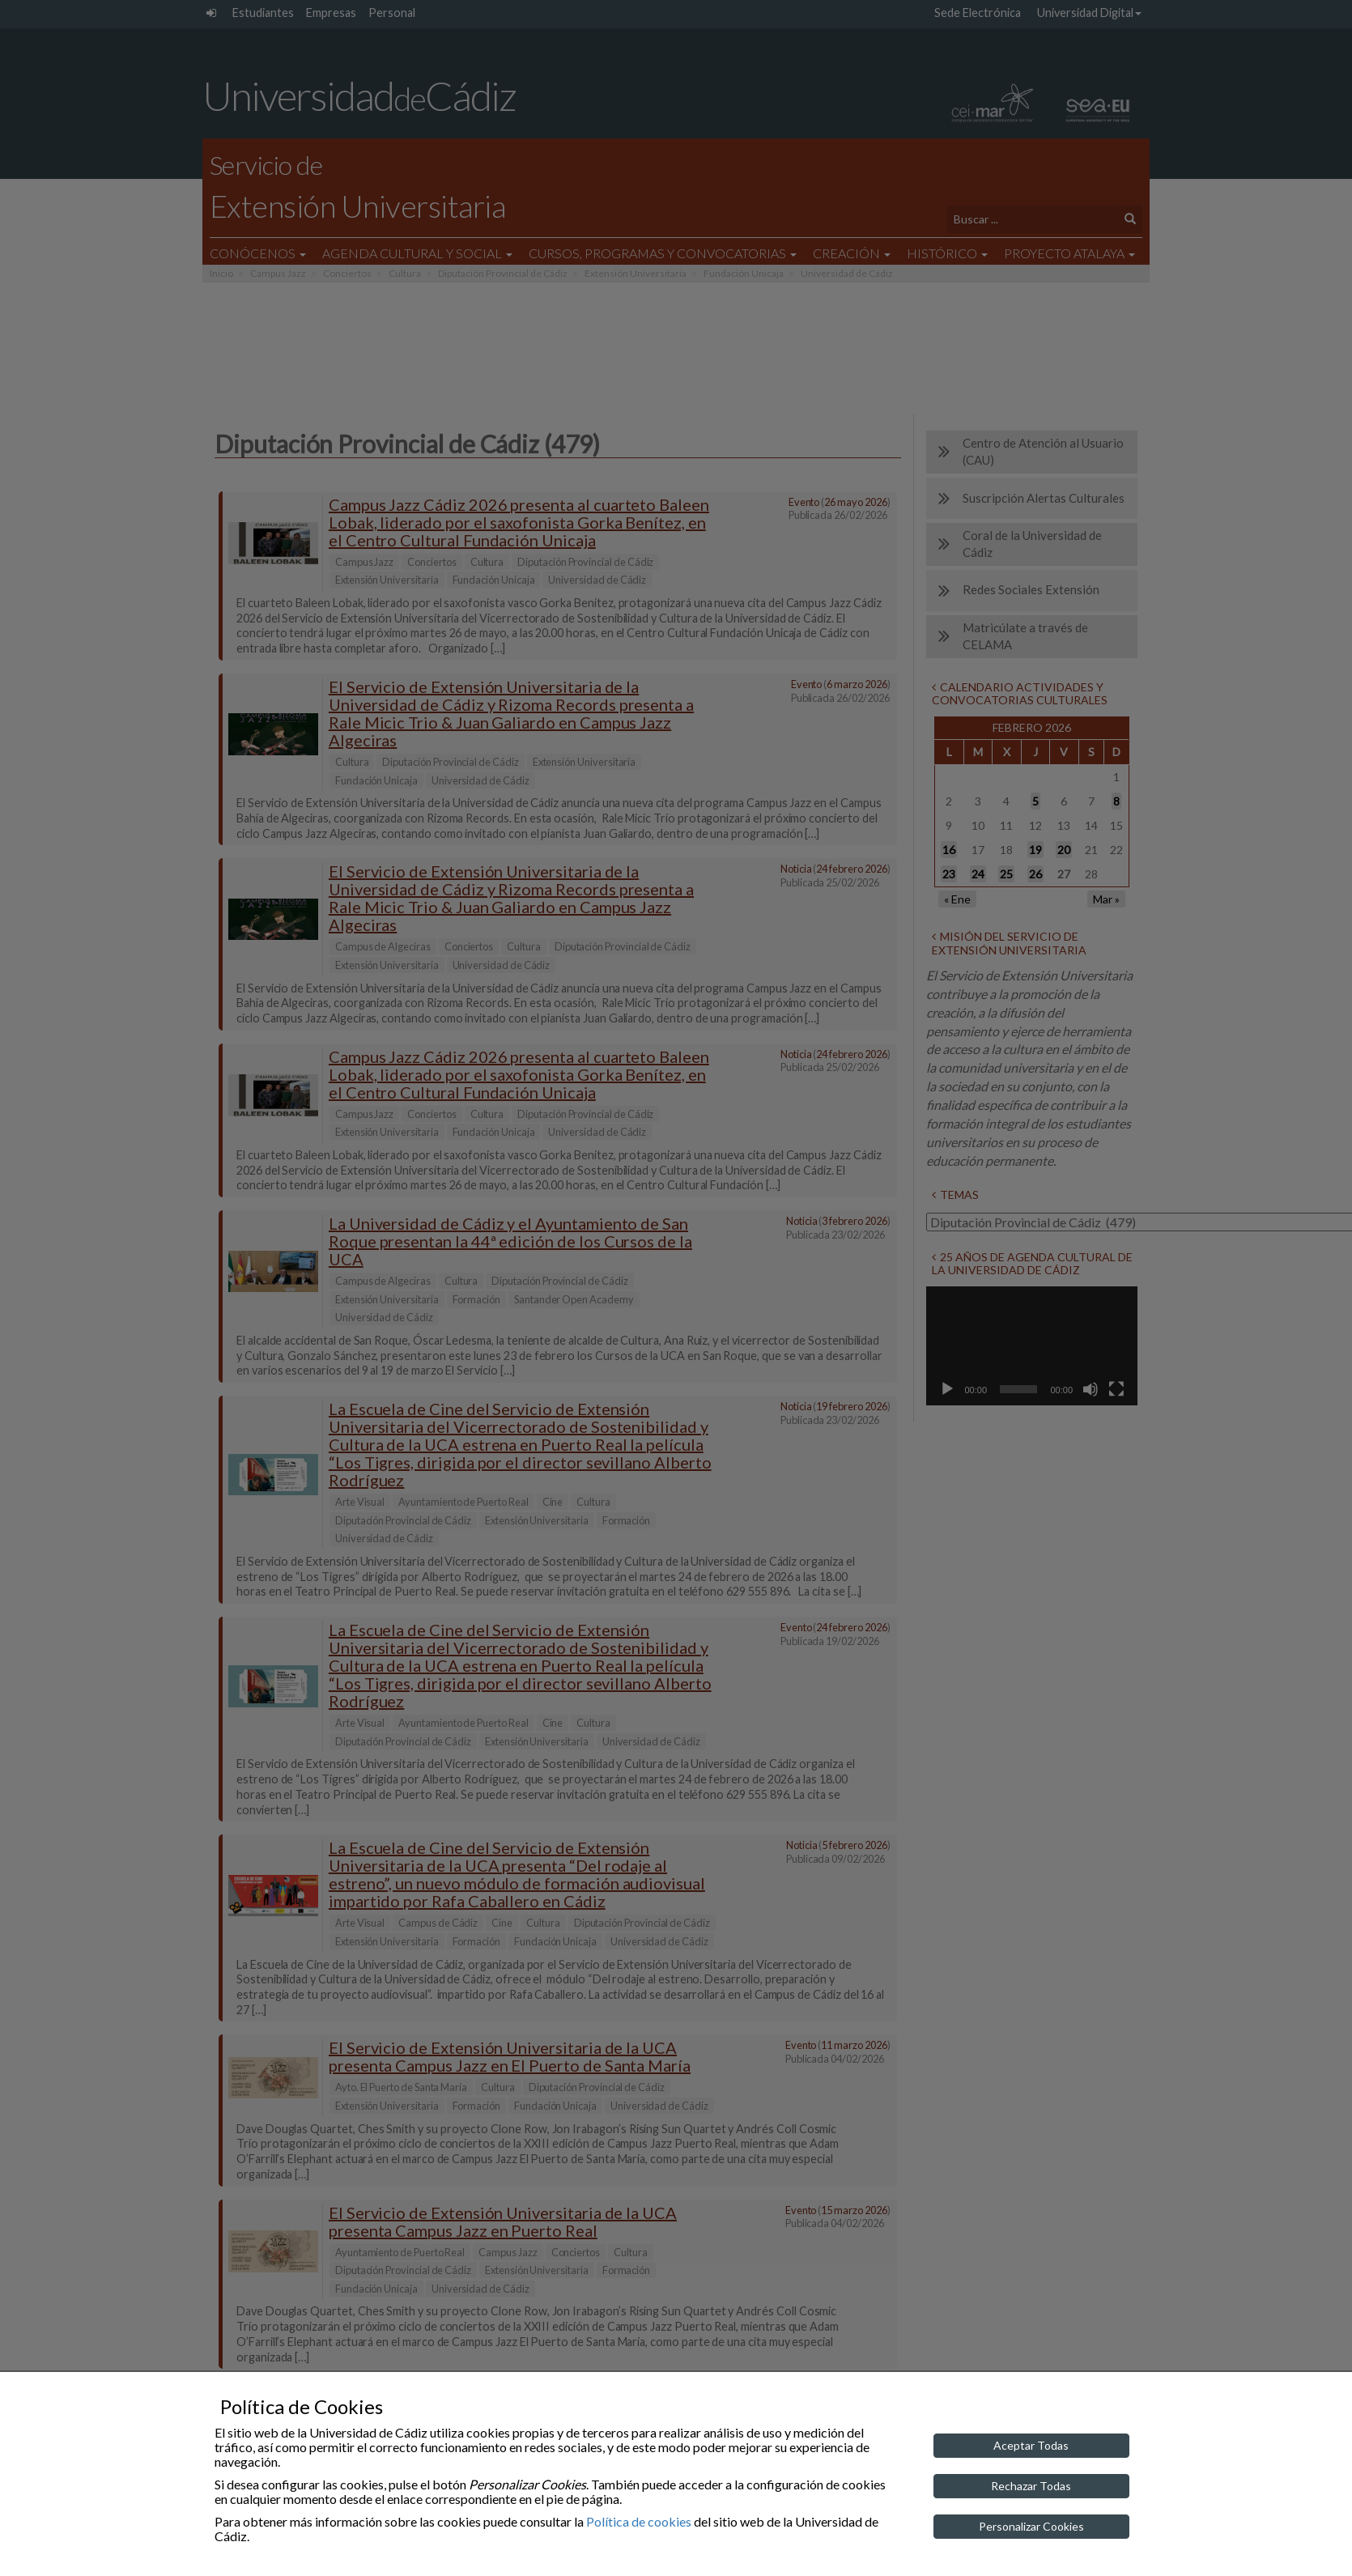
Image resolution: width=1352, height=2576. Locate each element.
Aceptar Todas (1031, 2445)
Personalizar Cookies (1031, 2526)
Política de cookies (638, 2521)
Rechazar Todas (1031, 2486)
